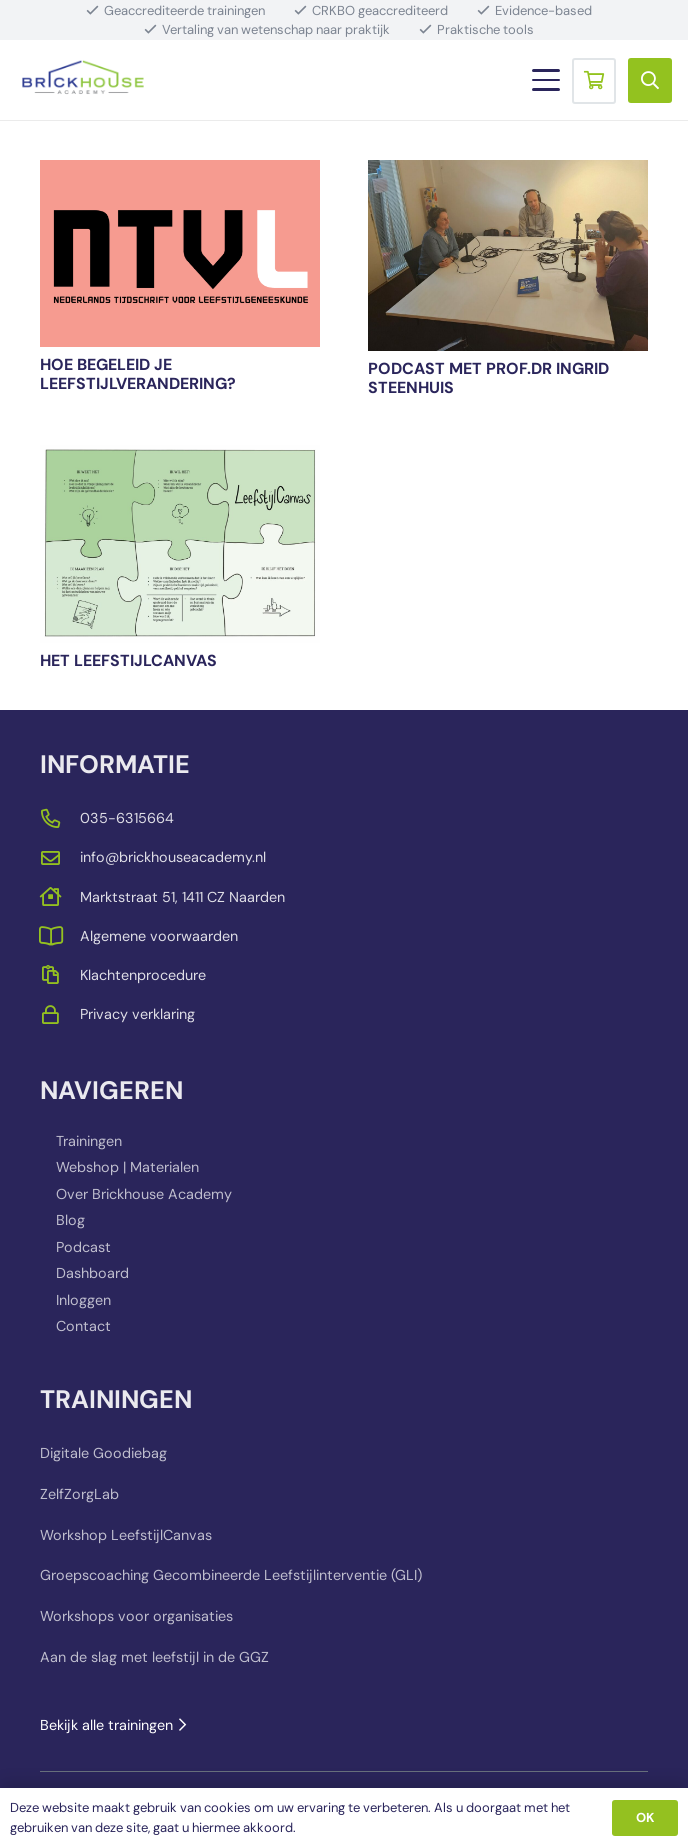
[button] (546, 80)
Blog (70, 1220)
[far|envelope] (60, 857)
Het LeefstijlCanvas (128, 660)
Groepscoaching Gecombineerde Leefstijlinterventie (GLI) (231, 1575)
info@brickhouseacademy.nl (173, 857)
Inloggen (83, 1300)
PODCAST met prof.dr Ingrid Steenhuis (488, 378)
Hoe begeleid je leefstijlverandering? (138, 374)
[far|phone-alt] (60, 818)
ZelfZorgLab (79, 1494)
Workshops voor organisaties (136, 1616)
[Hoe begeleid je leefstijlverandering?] (180, 253)
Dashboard (92, 1273)
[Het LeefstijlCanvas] (180, 544)
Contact (83, 1326)
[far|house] (60, 896)
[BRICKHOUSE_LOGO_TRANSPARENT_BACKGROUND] (83, 80)
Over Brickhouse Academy (144, 1194)
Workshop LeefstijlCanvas (126, 1535)
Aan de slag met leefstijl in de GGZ (154, 1657)
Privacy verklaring (137, 1014)
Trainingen (89, 1141)
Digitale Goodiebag (103, 1453)
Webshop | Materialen (127, 1167)
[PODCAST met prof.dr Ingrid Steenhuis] (508, 255)
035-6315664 (127, 818)
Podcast (83, 1247)
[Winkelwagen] (594, 80)
